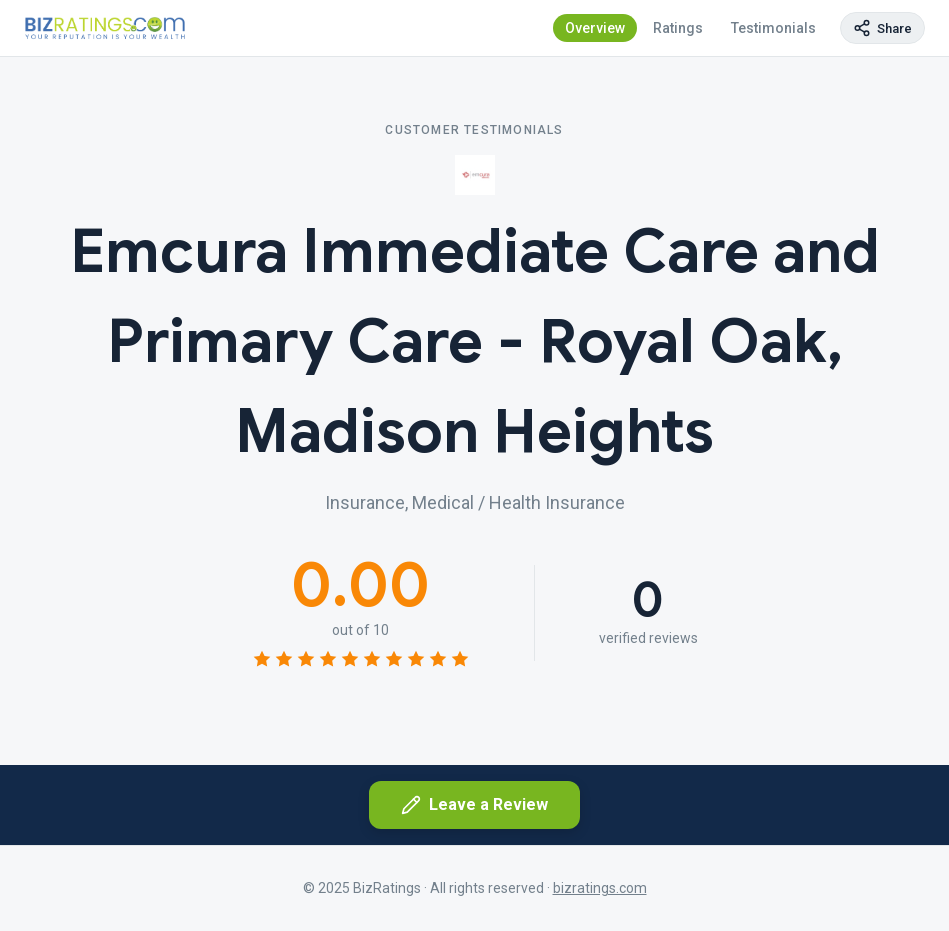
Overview (595, 28)
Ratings (678, 28)
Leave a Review (474, 805)
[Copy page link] (882, 28)
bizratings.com (600, 888)
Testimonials (773, 28)
